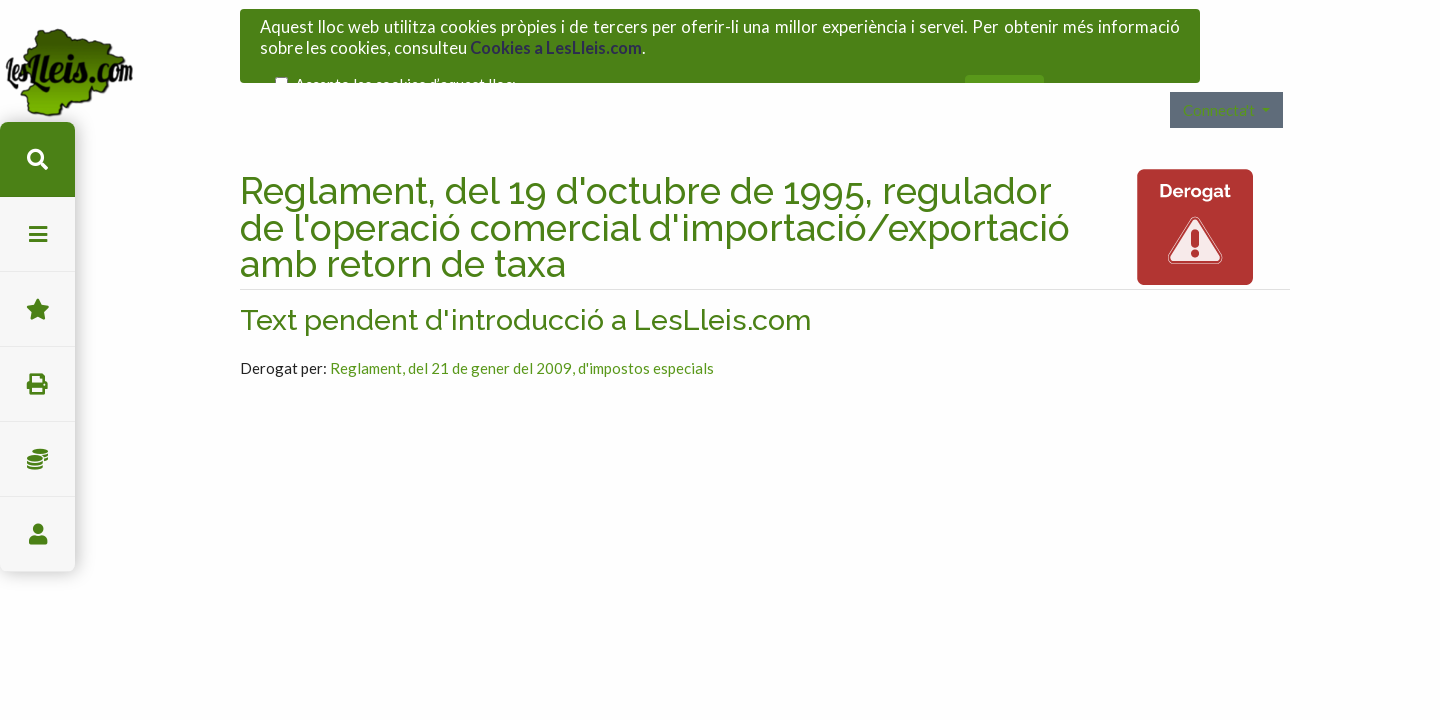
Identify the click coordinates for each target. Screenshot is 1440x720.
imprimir (37, 384)
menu (37, 234)
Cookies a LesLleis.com (556, 43)
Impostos (37, 459)
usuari (37, 534)
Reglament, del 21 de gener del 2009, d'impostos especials (522, 342)
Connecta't (1220, 84)
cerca (37, 159)
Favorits (37, 309)
